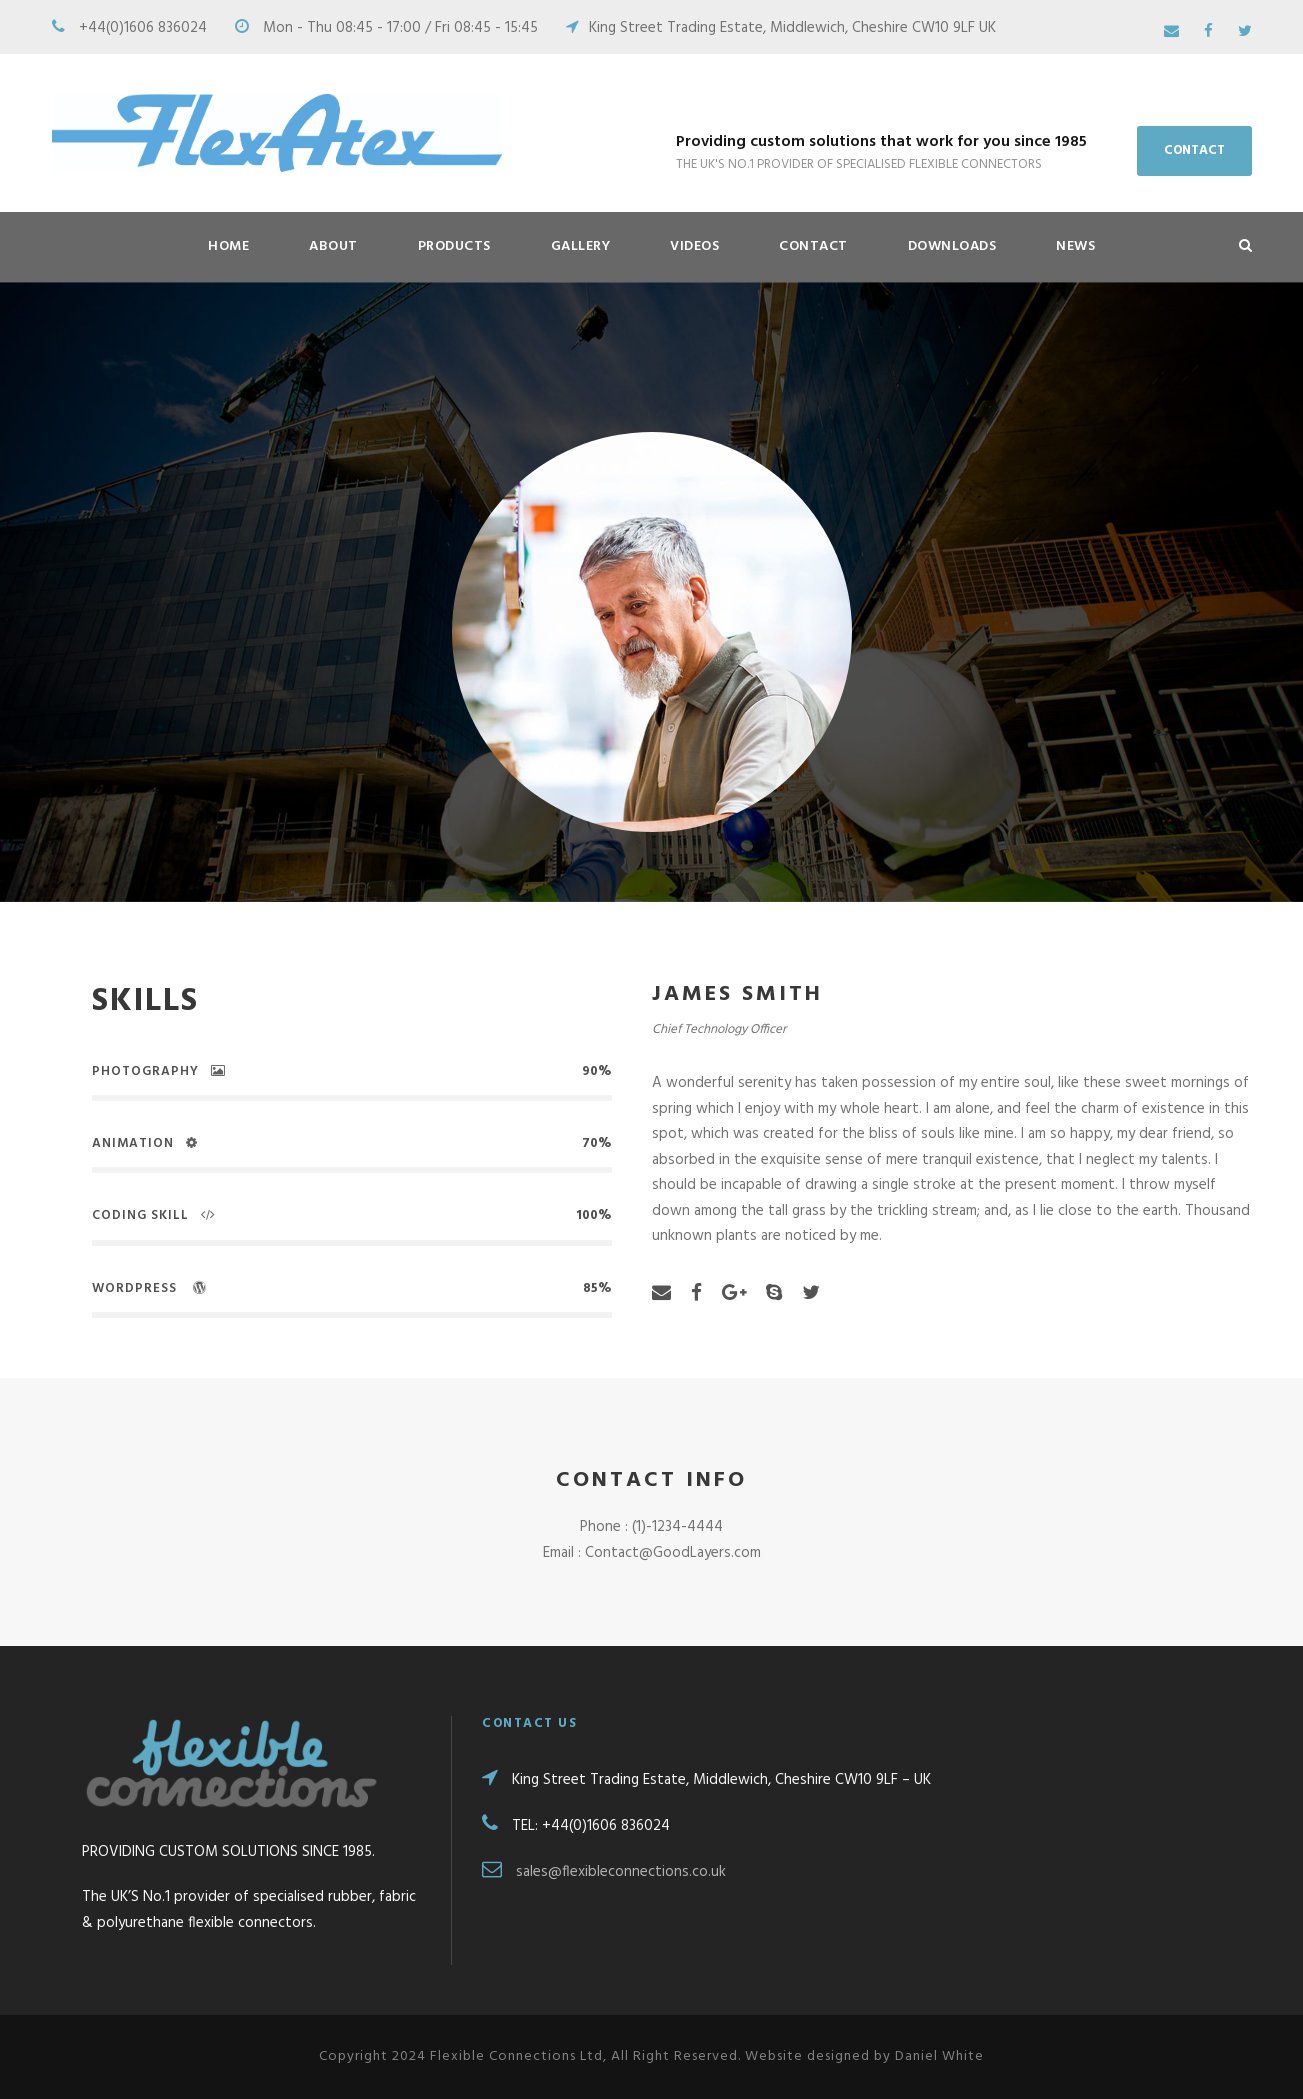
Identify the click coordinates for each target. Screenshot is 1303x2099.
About (333, 246)
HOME (228, 246)
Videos (694, 246)
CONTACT (1194, 150)
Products (454, 246)
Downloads (952, 246)
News (1075, 246)
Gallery (581, 246)
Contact (813, 246)
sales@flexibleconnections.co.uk (621, 1872)
